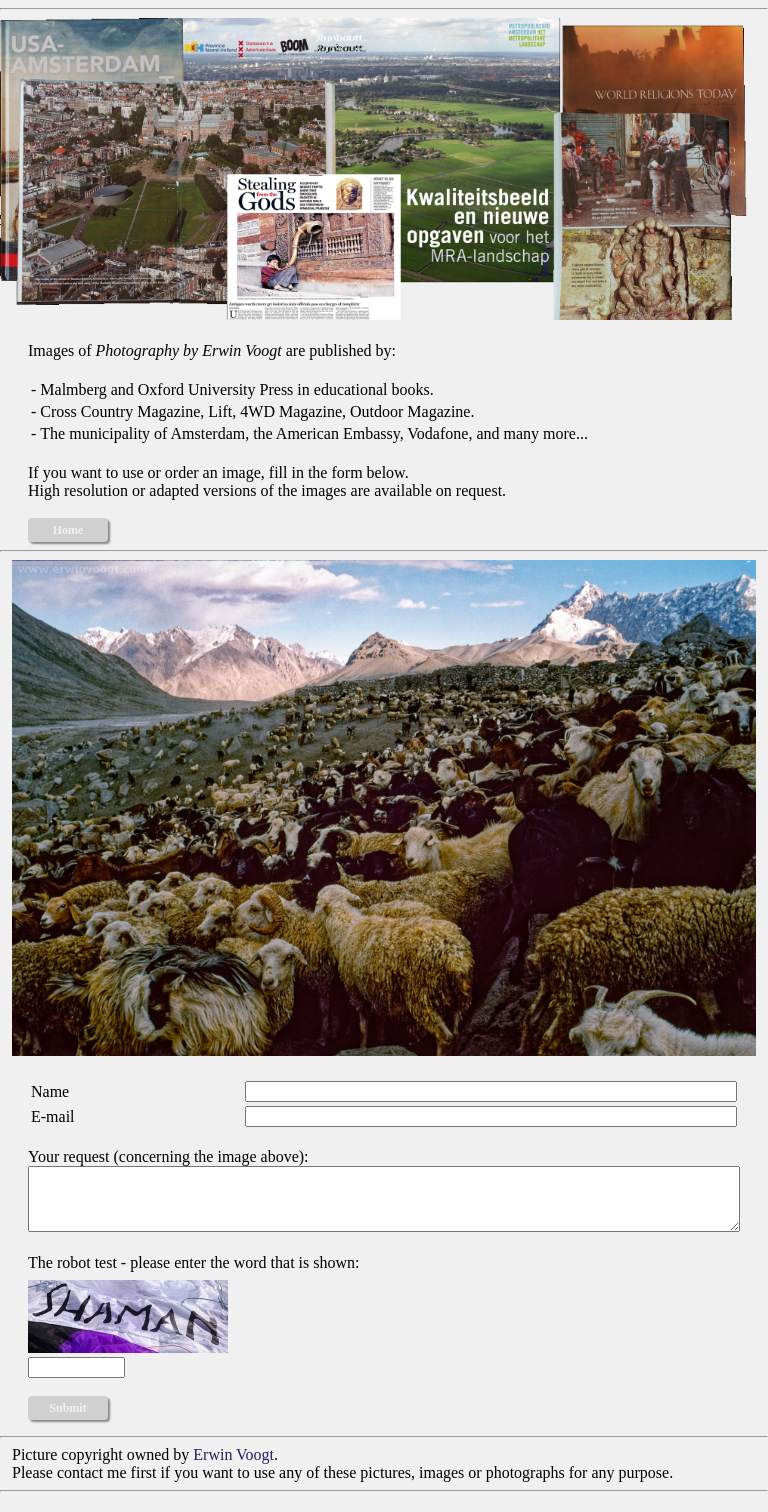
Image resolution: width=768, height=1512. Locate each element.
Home (68, 530)
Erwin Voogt (233, 1466)
